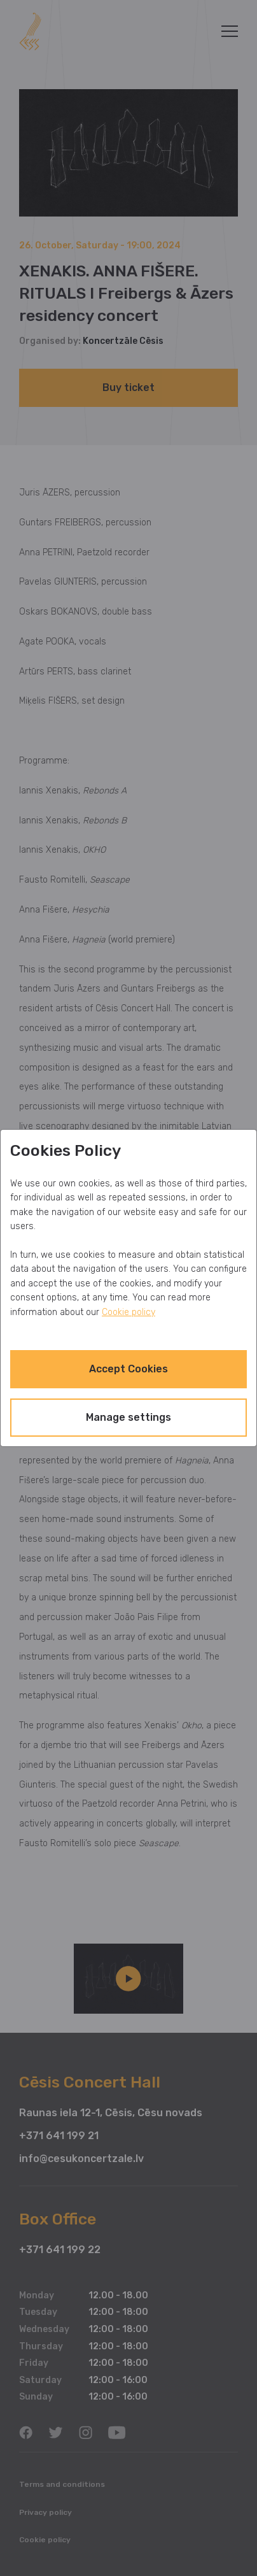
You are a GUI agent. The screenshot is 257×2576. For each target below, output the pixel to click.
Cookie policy (128, 1312)
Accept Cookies (128, 1369)
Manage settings (128, 1417)
